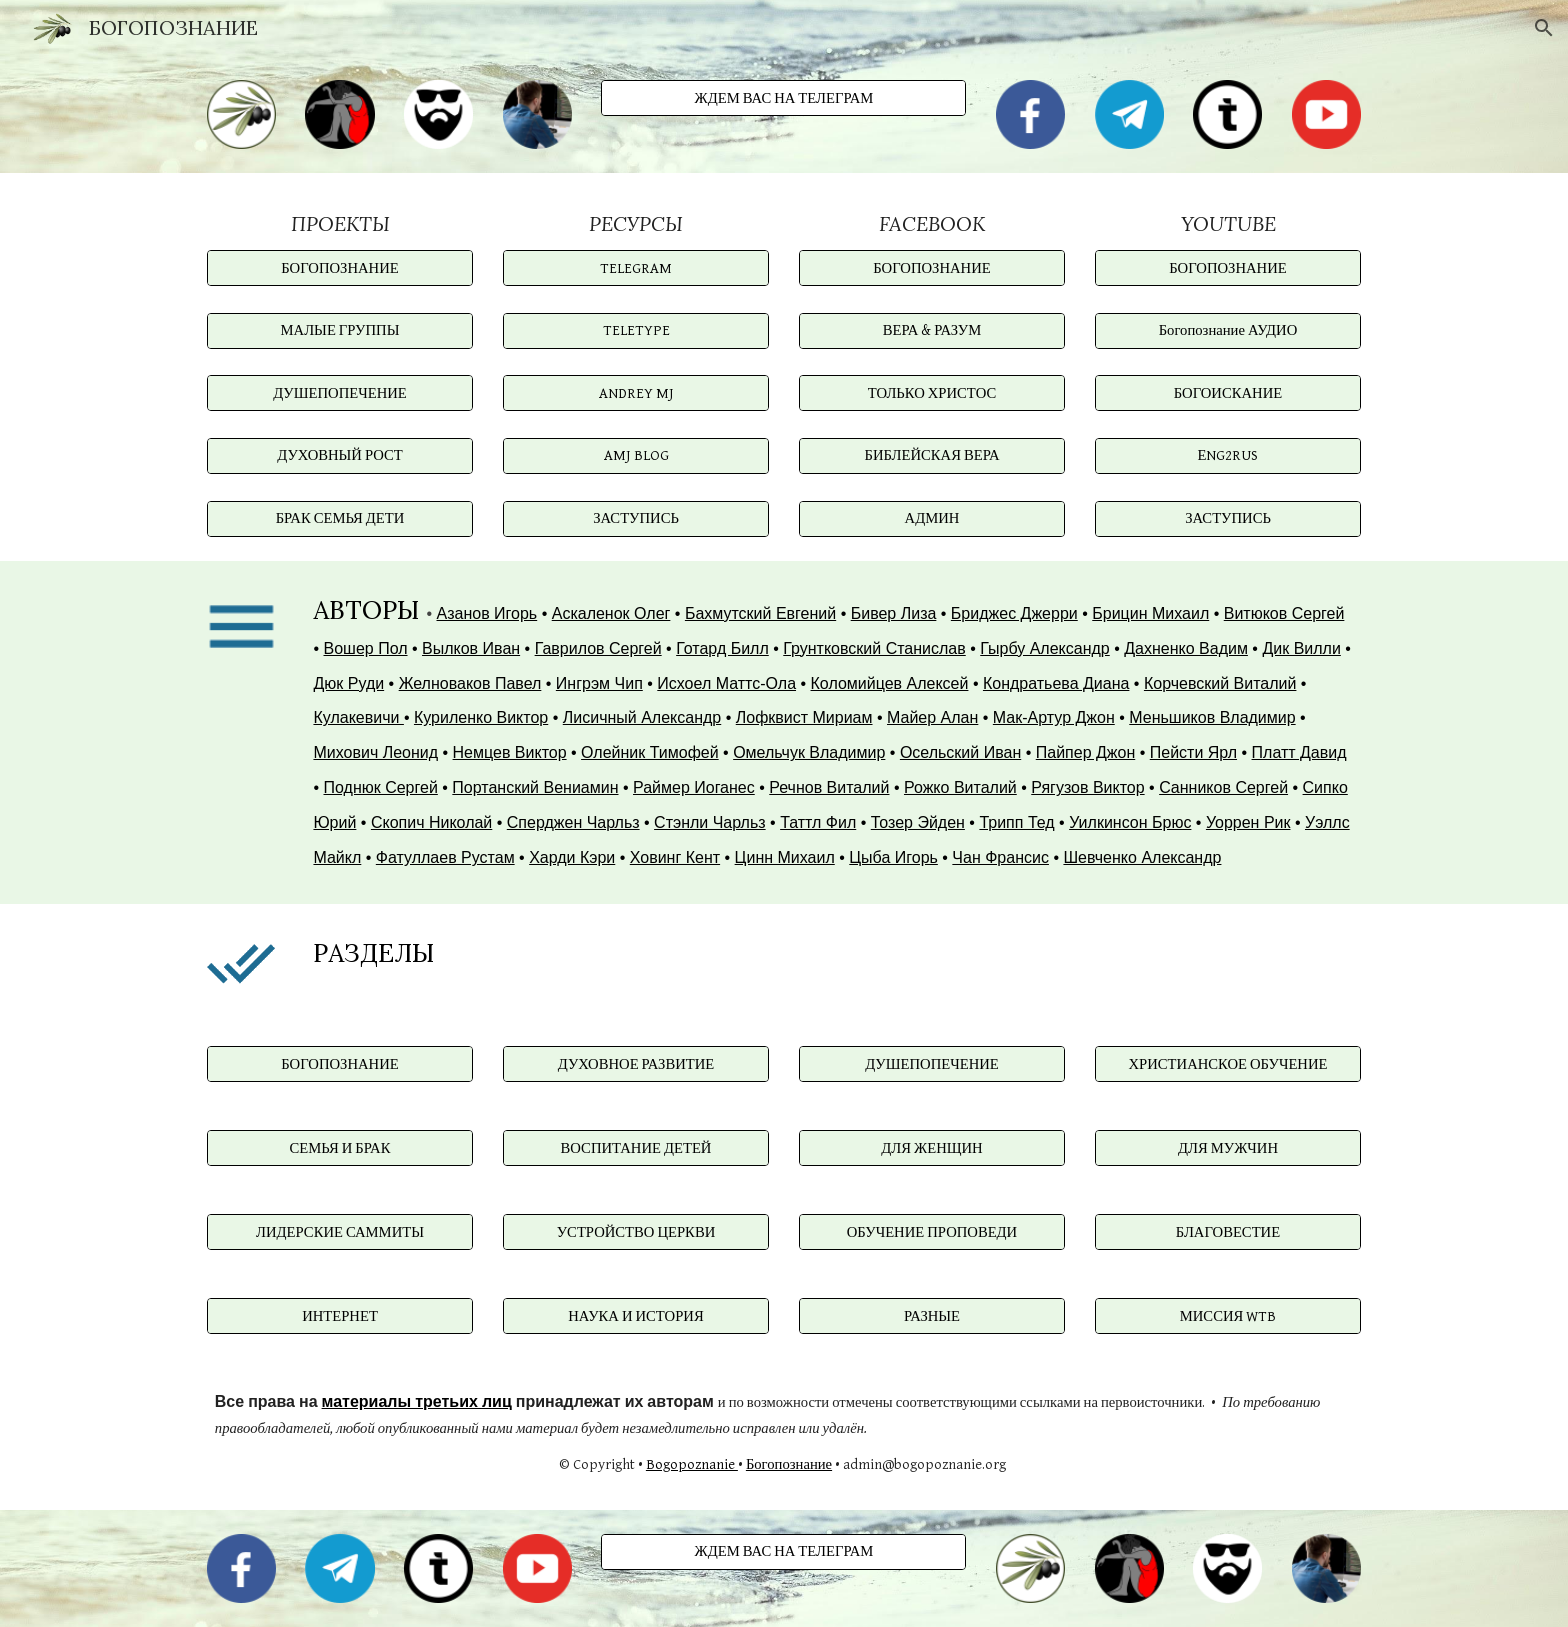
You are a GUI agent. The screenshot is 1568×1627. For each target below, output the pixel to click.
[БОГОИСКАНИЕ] (1228, 393)
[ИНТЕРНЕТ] (340, 1316)
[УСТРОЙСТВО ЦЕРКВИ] (636, 1232)
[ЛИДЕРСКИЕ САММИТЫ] (340, 1232)
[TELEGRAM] (636, 268)
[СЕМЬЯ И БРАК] (340, 1148)
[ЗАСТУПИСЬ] (636, 518)
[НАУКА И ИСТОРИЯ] (636, 1316)
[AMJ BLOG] (636, 456)
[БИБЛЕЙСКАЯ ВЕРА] (932, 456)
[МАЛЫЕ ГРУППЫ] (340, 331)
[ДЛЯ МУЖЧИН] (1228, 1148)
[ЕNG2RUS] (1228, 456)
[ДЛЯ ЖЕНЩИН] (932, 1148)
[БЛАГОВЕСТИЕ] (1228, 1232)
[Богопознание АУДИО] (1228, 331)
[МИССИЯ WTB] (1228, 1316)
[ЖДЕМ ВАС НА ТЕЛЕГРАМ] (783, 98)
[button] (1544, 28)
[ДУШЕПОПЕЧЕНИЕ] (340, 393)
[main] (340, 223)
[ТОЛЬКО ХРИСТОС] (932, 393)
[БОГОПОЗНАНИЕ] (340, 268)
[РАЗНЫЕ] (932, 1316)
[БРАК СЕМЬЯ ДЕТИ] (340, 518)
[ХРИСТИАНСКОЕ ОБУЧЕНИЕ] (1228, 1064)
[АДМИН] (932, 518)
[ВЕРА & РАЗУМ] (932, 331)
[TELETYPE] (636, 331)
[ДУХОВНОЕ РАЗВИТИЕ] (636, 1064)
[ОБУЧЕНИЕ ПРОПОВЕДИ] (932, 1232)
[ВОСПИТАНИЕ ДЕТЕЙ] (636, 1148)
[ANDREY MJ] (636, 393)
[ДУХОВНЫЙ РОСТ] (340, 456)
